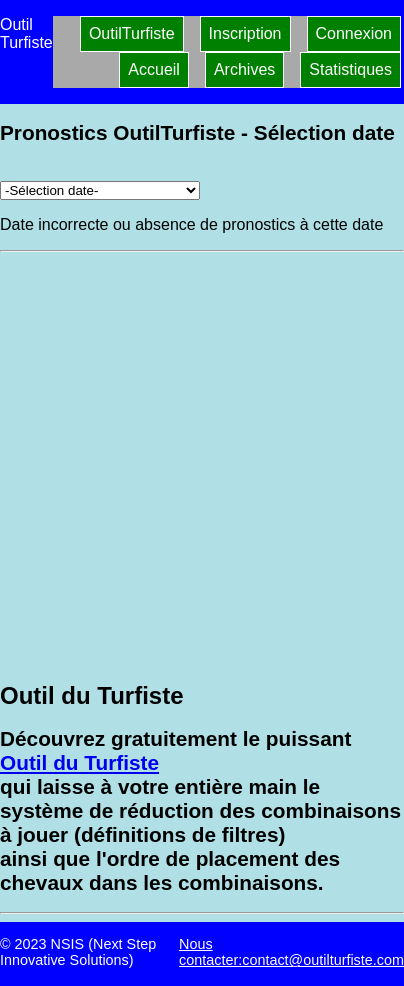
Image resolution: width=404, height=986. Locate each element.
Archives (244, 69)
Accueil (154, 69)
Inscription (245, 33)
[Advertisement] (202, 464)
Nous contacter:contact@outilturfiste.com (291, 952)
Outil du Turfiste (79, 762)
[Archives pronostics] (100, 190)
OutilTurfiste (132, 33)
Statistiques (350, 69)
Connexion (354, 33)
